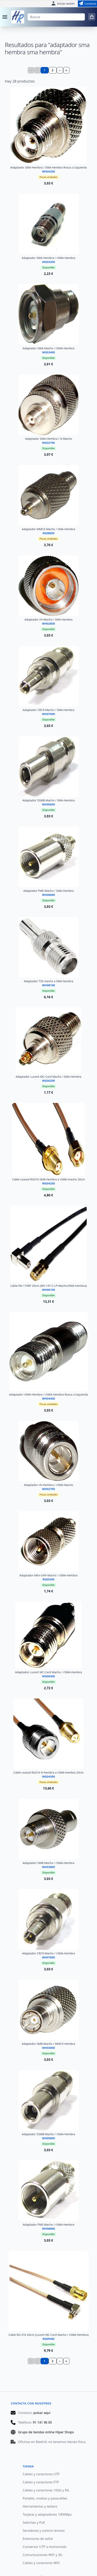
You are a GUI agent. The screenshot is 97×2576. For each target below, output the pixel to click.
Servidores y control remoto (44, 2530)
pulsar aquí (41, 2413)
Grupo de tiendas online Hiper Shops (46, 2432)
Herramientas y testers (40, 2506)
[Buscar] (56, 17)
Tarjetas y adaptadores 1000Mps (47, 2514)
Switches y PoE (34, 2522)
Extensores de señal (38, 2538)
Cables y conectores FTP (41, 2482)
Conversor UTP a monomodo (45, 2547)
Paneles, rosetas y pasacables (45, 2498)
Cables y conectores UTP (41, 2474)
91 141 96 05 (42, 2422)
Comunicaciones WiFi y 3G (42, 2555)
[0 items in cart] (91, 16)
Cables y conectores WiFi (41, 2563)
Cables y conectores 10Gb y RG (46, 2490)
